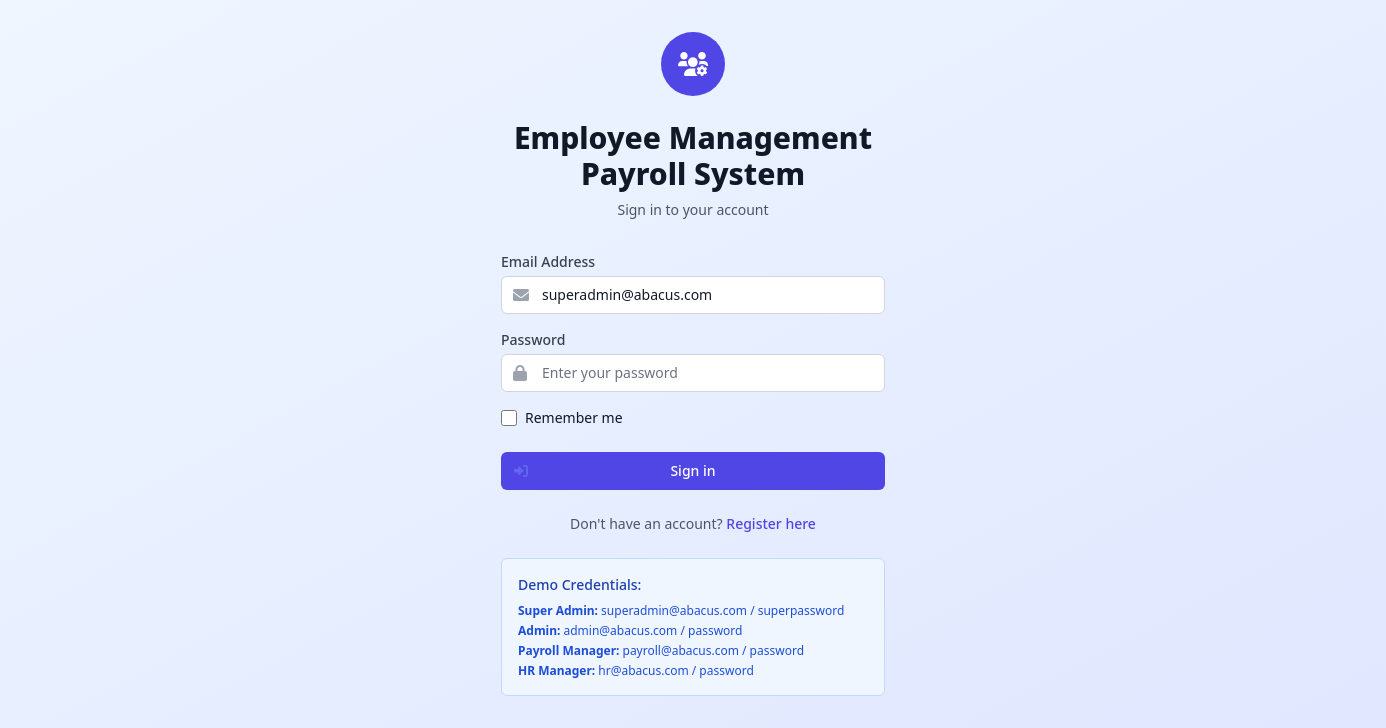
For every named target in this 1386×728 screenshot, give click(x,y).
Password (533, 339)
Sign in (609, 471)
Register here (771, 523)
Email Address (548, 261)
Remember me (574, 417)
